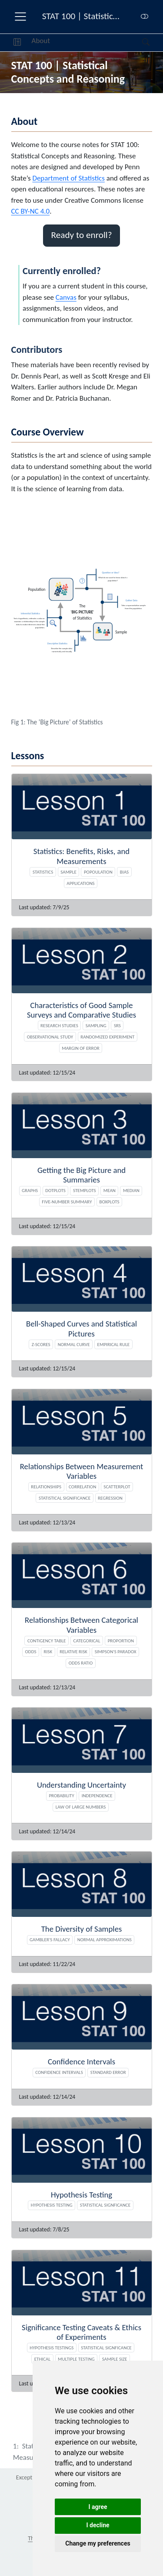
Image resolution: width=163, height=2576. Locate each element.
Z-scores (41, 1344)
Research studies (59, 1025)
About (41, 40)
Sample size (114, 2359)
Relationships (46, 1487)
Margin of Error (81, 1048)
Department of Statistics (68, 178)
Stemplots (84, 1190)
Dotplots (55, 1190)
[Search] (138, 42)
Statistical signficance (105, 2205)
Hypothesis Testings (51, 2348)
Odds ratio (81, 1663)
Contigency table (46, 1641)
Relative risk (73, 1651)
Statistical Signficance (106, 2348)
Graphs (30, 1190)
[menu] (20, 16)
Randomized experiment (107, 1037)
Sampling (96, 1025)
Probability (61, 1795)
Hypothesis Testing (52, 2205)
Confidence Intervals (59, 2072)
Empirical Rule (113, 1344)
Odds (31, 1651)
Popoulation (98, 872)
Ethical (42, 2359)
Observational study (50, 1037)
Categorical (86, 1641)
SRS (117, 1025)
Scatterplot (116, 1487)
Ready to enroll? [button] (81, 235)
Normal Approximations (104, 1939)
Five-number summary (67, 1202)
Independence (97, 1795)
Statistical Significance (64, 1498)
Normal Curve (74, 1344)
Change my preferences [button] (97, 2543)
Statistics (43, 872)
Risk (48, 1651)
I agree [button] (97, 2506)
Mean (109, 1190)
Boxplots (109, 1202)
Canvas (66, 297)
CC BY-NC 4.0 (30, 211)
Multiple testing (76, 2359)
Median (131, 1190)
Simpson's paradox (115, 1651)
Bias (124, 872)
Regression (110, 1498)
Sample (68, 872)
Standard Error (108, 2072)
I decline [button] (97, 2525)
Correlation (82, 1487)
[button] (17, 42)
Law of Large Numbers (81, 1807)
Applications (80, 883)
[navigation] (96, 42)
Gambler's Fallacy (50, 1939)
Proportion (121, 1641)
